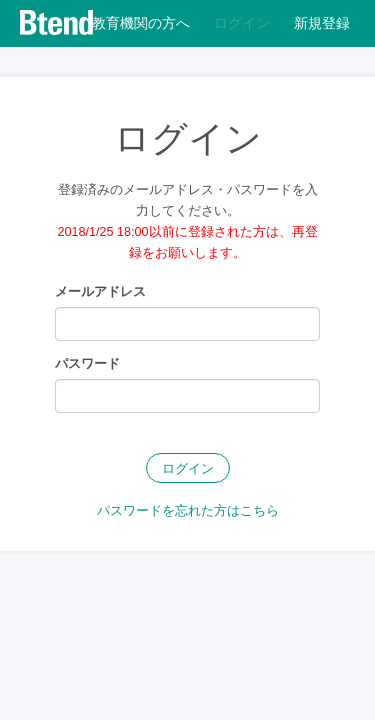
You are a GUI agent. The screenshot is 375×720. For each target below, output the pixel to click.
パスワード (87, 364)
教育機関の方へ (141, 23)
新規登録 (322, 23)
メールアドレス (100, 292)
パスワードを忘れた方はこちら (188, 511)
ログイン (188, 469)
